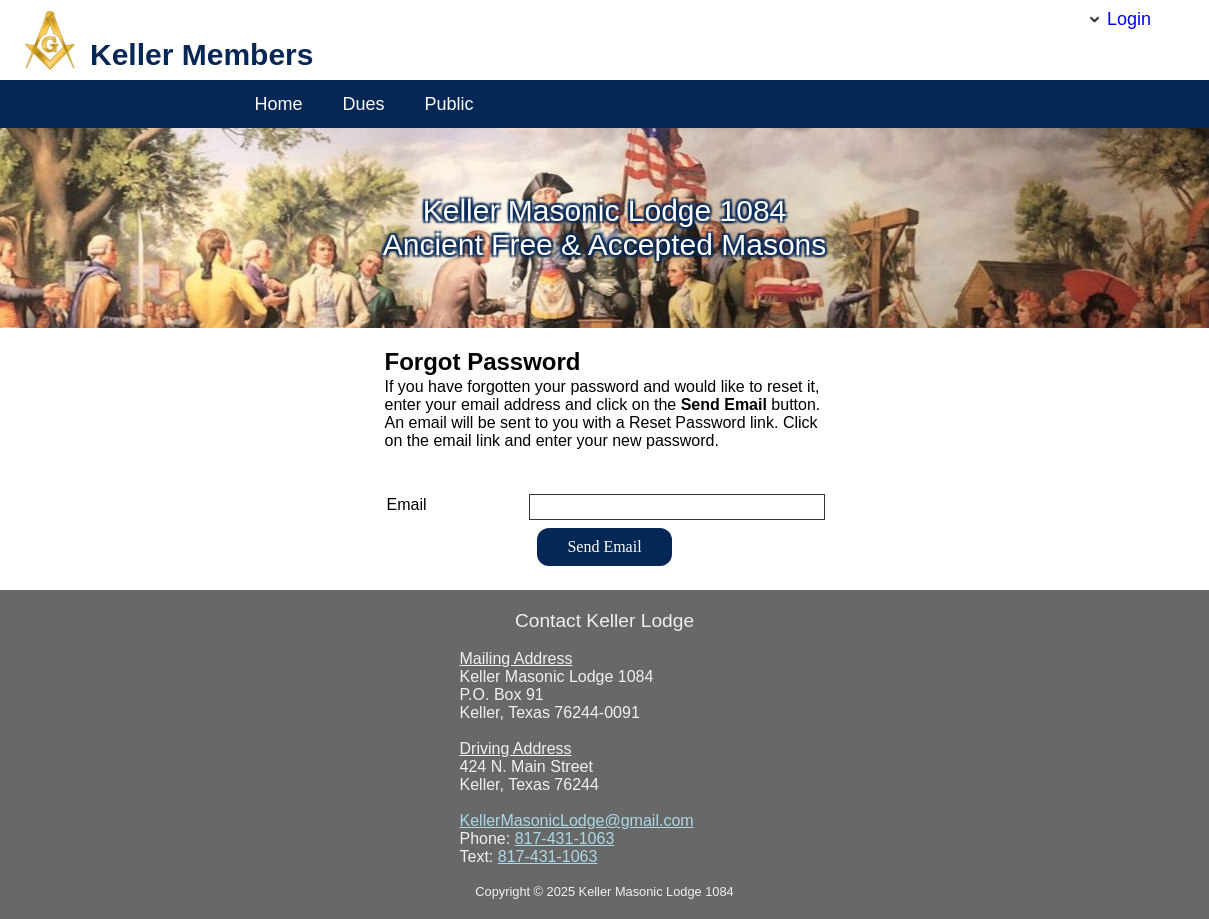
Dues (364, 104)
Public (449, 104)
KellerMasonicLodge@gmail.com (577, 820)
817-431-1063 (565, 838)
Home (279, 104)
